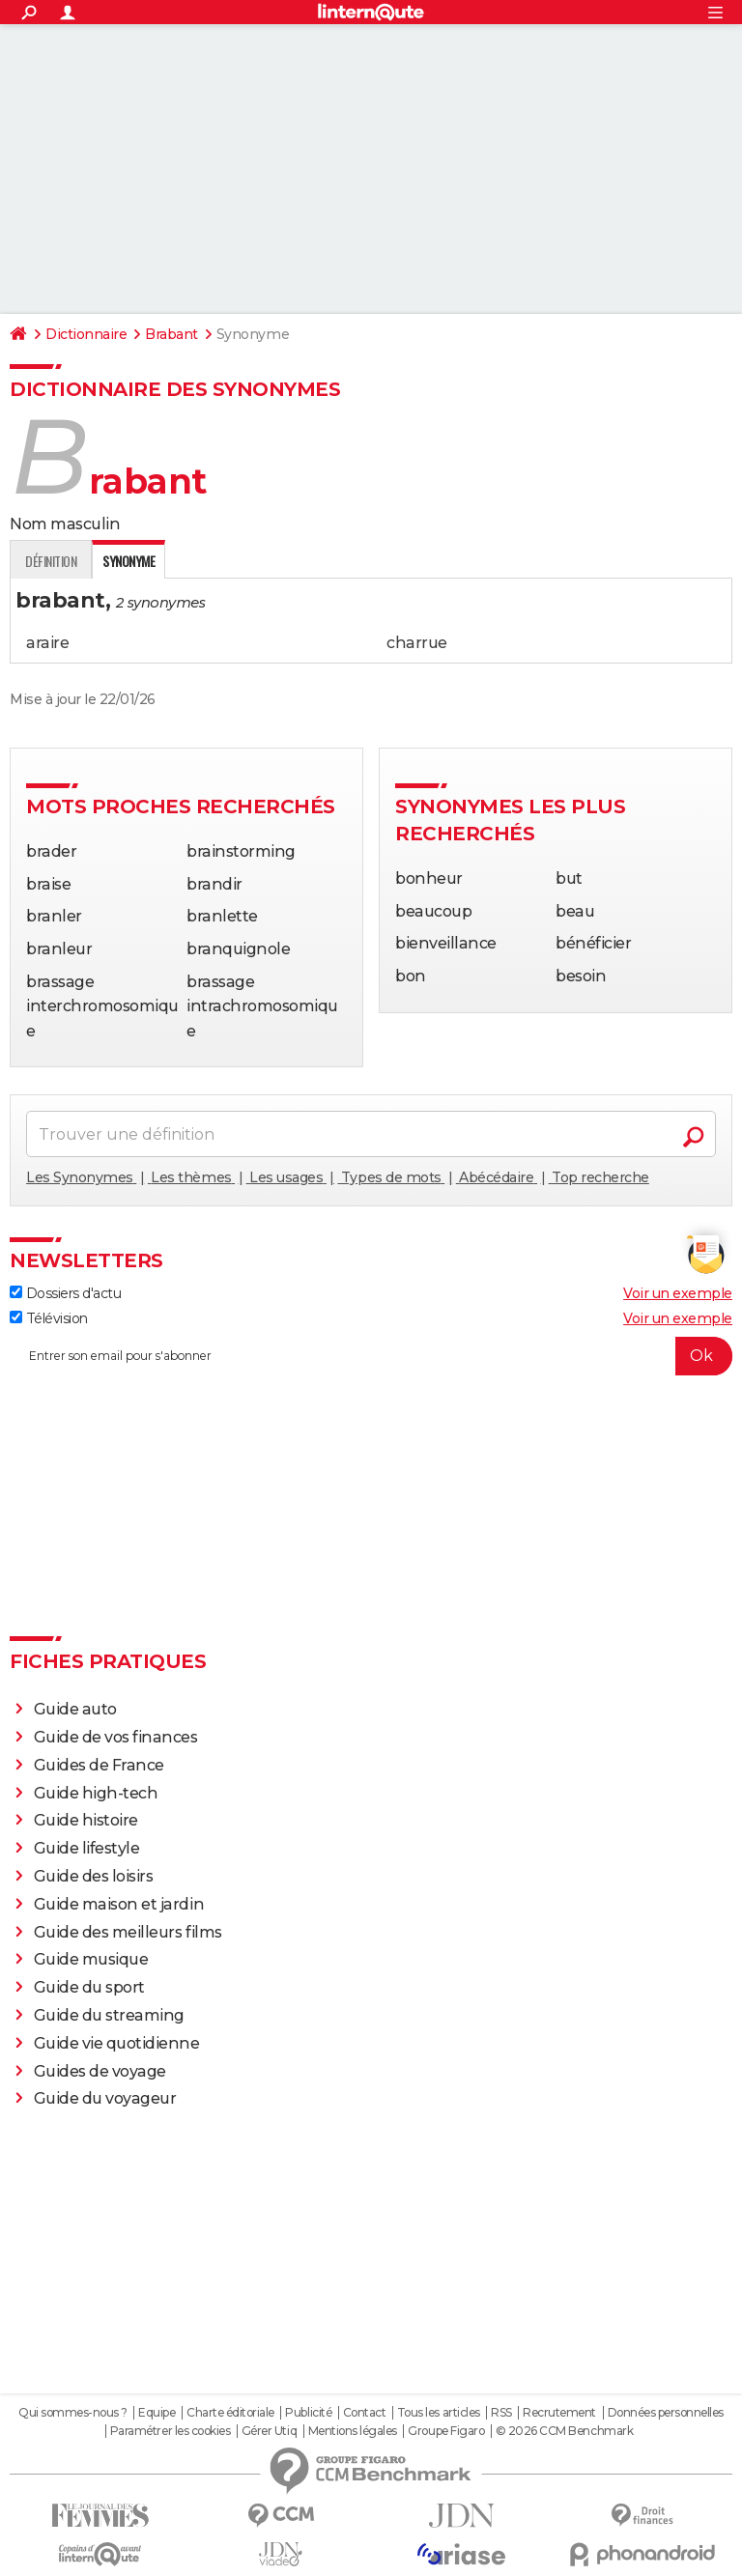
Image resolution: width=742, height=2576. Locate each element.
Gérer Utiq (269, 2431)
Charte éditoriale (230, 2413)
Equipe (156, 2413)
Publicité (308, 2413)
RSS (501, 2413)
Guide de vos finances (116, 1737)
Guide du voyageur (105, 2098)
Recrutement (559, 2413)
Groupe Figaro (446, 2431)
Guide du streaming (109, 2015)
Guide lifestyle (87, 1848)
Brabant (171, 334)
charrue (416, 643)
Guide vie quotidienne (117, 2043)
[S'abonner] (371, 1356)
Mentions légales (352, 2431)
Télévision (49, 1318)
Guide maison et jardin (119, 1904)
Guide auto (75, 1709)
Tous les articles (438, 2413)
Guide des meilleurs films (128, 1932)
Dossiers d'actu (65, 1293)
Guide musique (91, 1959)
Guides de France (99, 1765)
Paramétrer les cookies (170, 2431)
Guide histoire (86, 1820)
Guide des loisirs (94, 1876)
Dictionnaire (86, 334)
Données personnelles (666, 2413)
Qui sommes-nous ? (73, 2413)
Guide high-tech (96, 1793)
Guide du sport (89, 1987)
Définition (50, 561)
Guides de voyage (100, 2071)
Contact (364, 2413)
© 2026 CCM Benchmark (564, 2431)
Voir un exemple (677, 1293)
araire (47, 643)
